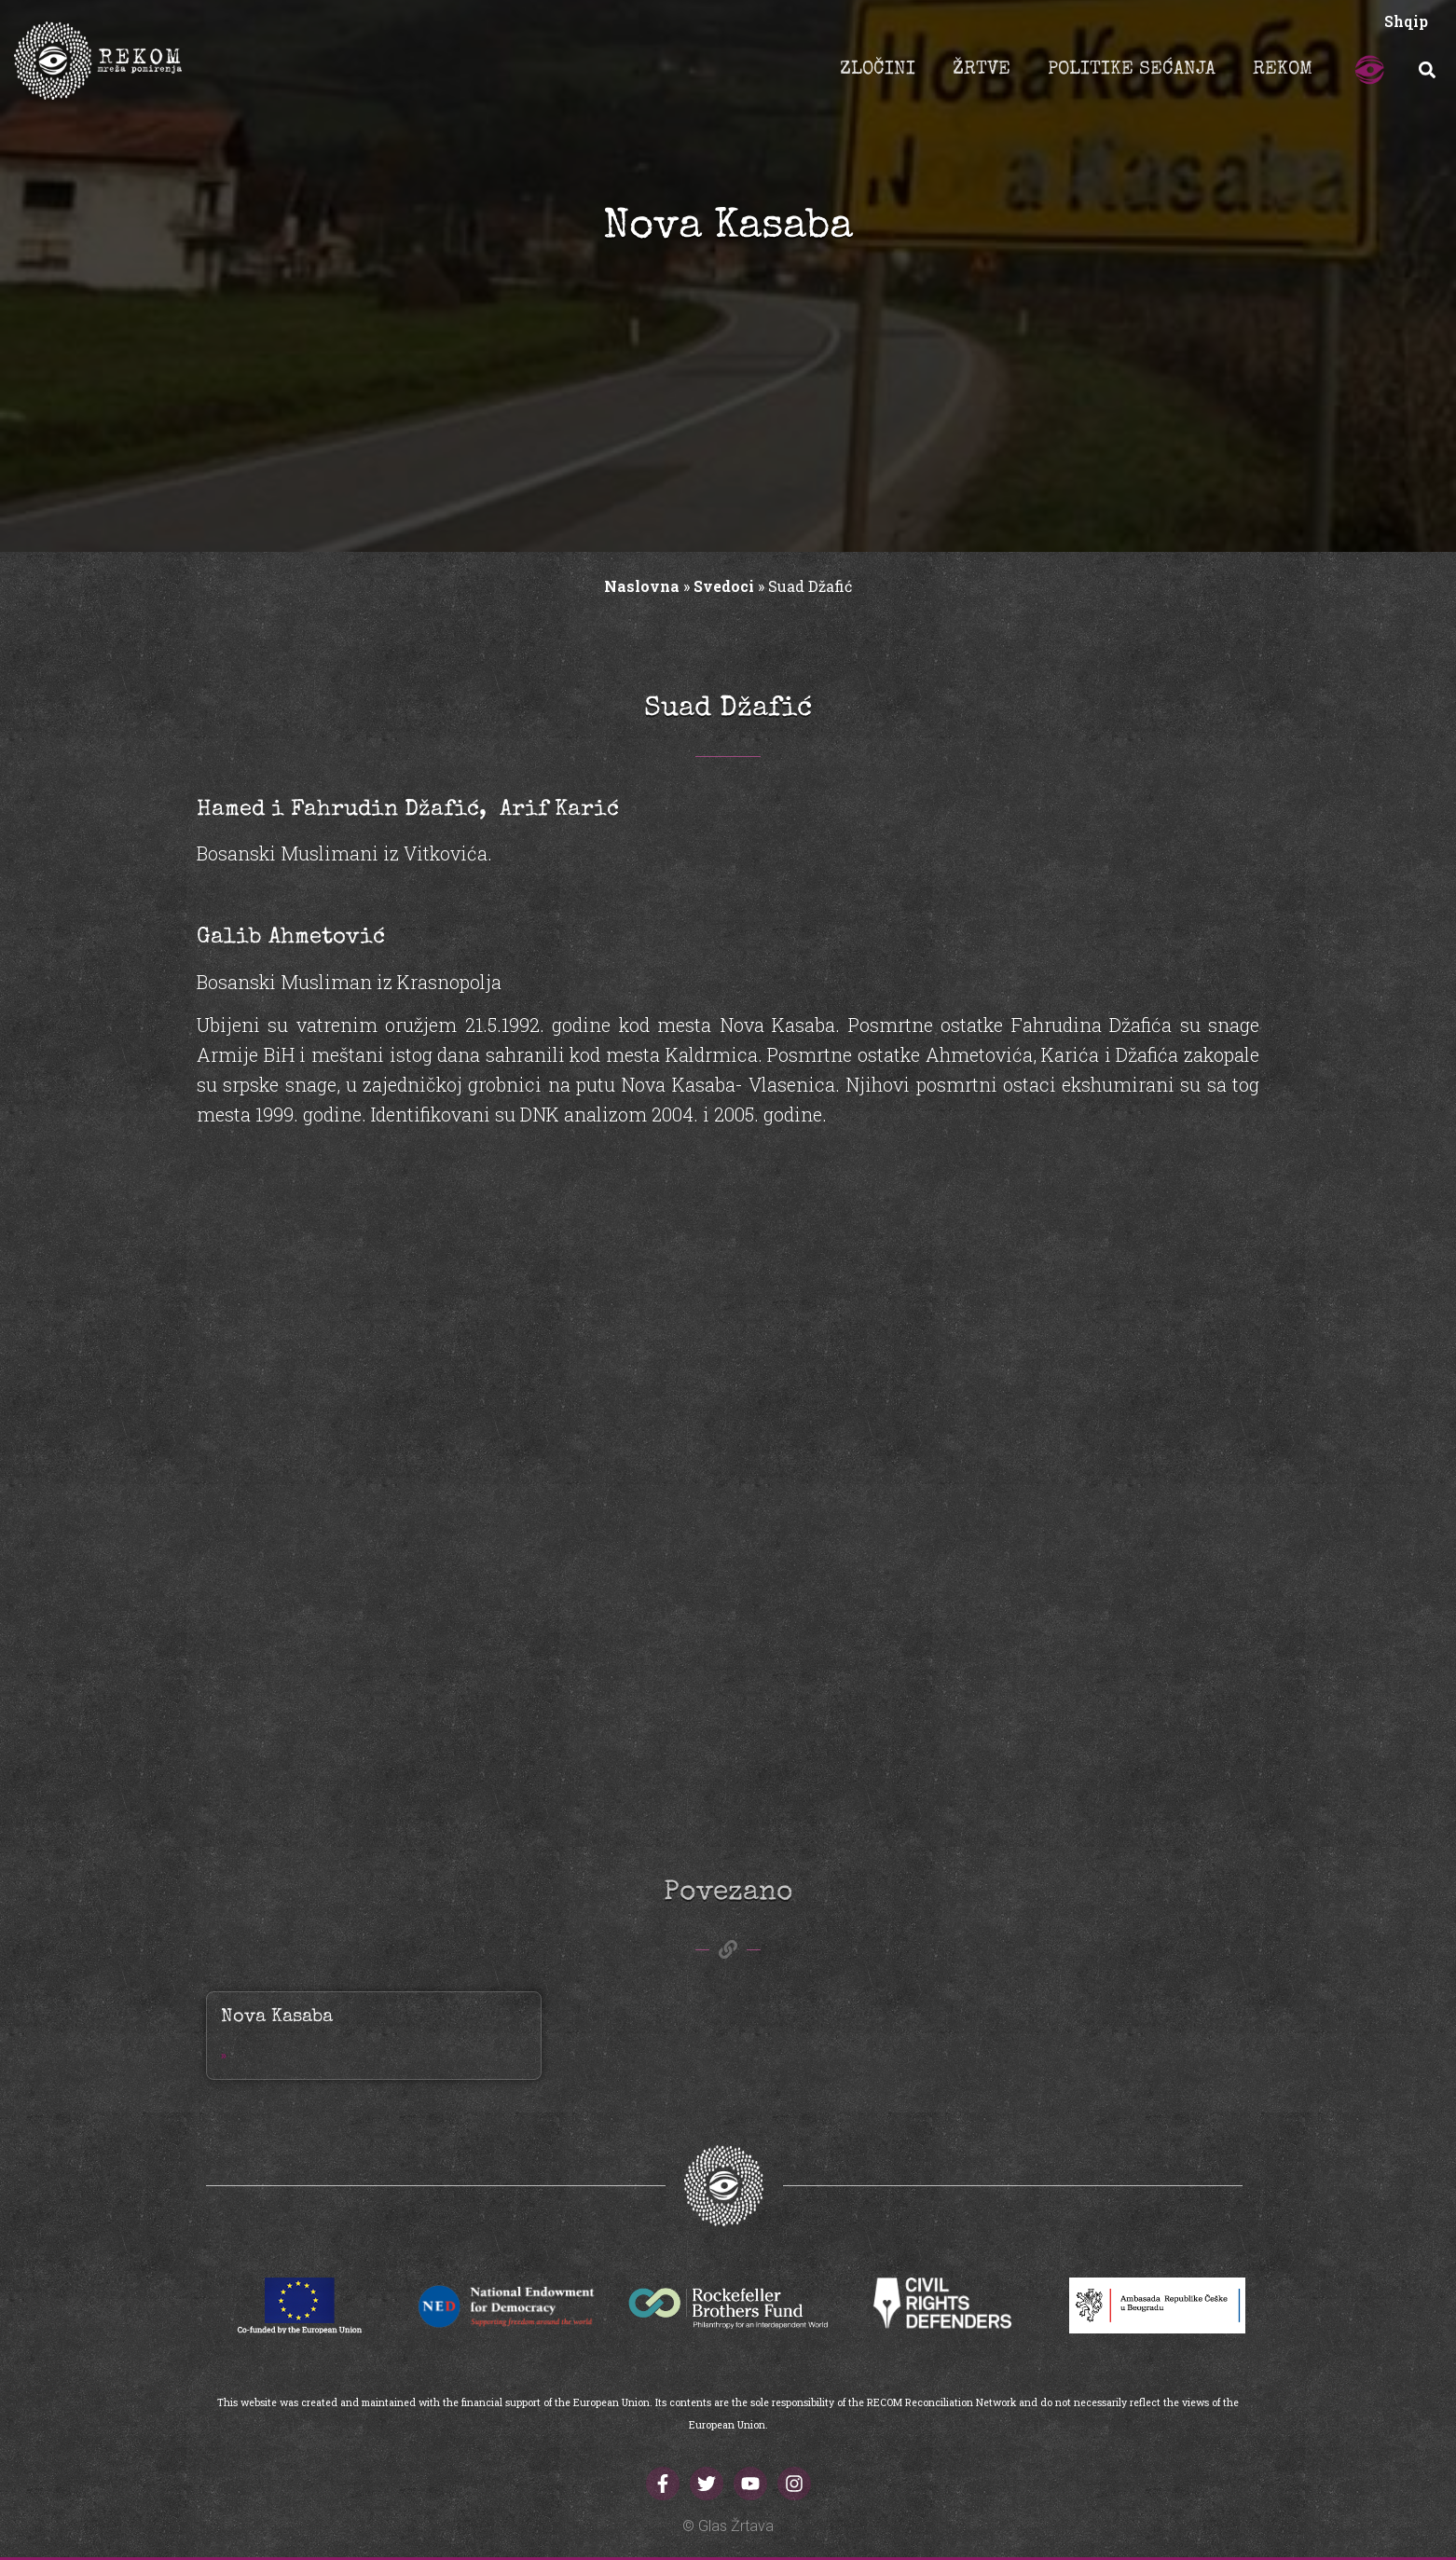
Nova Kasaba (277, 2017)
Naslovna (642, 586)
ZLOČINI (877, 70)
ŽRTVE (981, 70)
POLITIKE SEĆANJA (1132, 70)
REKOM (1282, 70)
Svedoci (724, 586)
